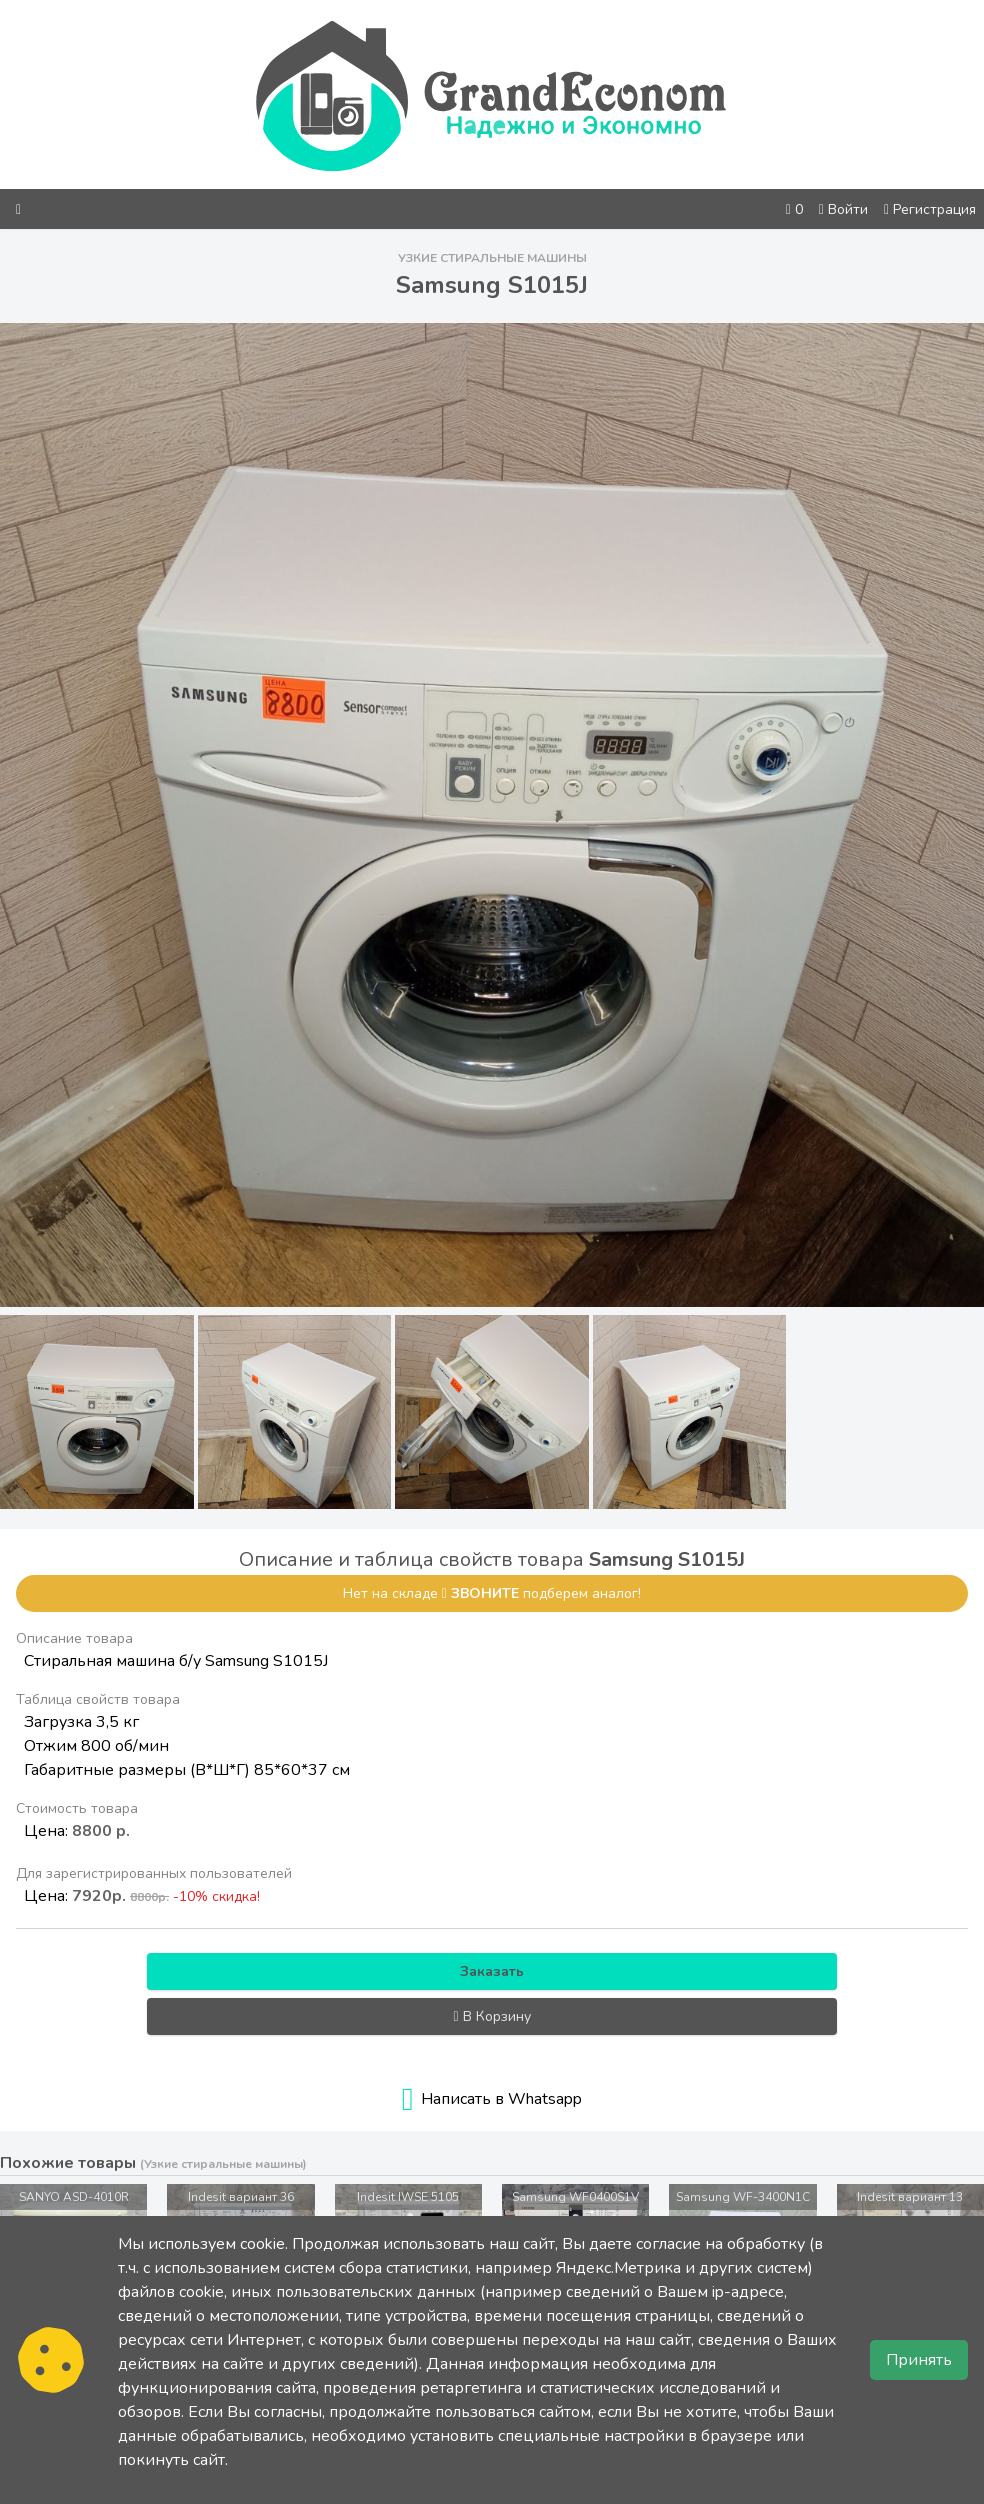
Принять (919, 2360)
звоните (485, 1593)
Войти (843, 209)
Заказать (492, 1971)
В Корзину (491, 2016)
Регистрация (930, 209)
